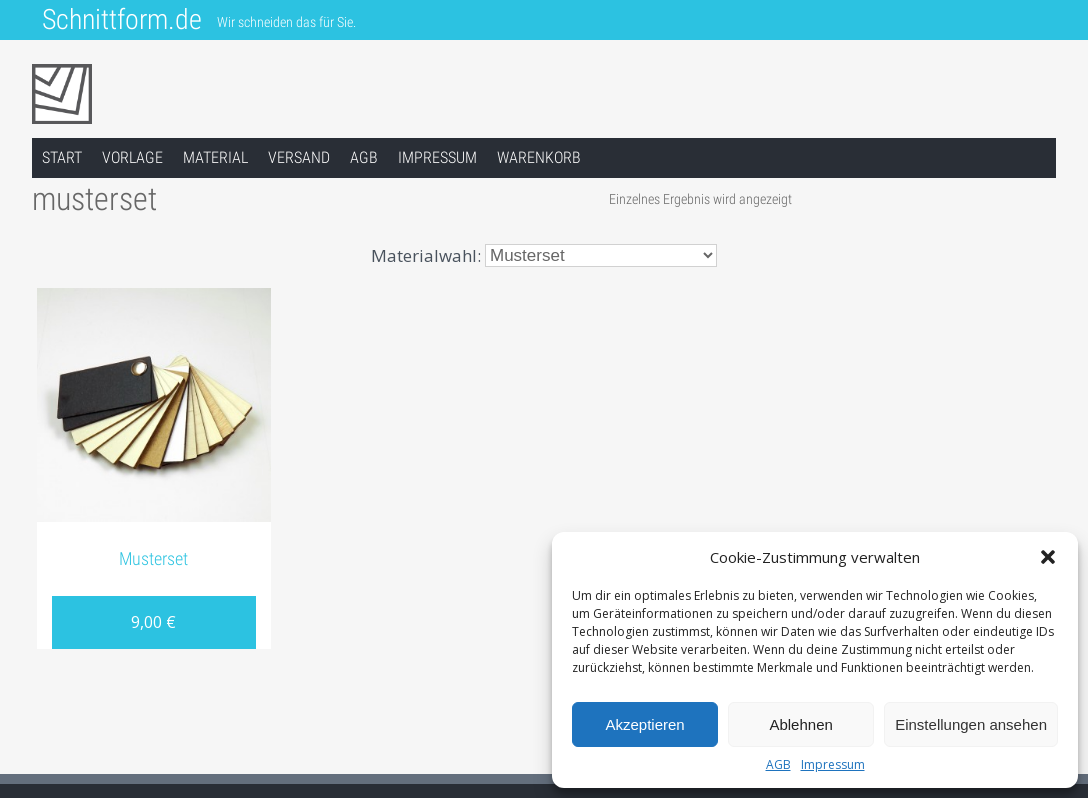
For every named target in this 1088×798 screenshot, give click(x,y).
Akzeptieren (644, 724)
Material (215, 157)
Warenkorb (539, 157)
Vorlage (132, 157)
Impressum (833, 765)
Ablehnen (800, 724)
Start (62, 157)
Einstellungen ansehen (971, 724)
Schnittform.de (122, 19)
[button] (1048, 557)
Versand (299, 157)
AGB (778, 765)
